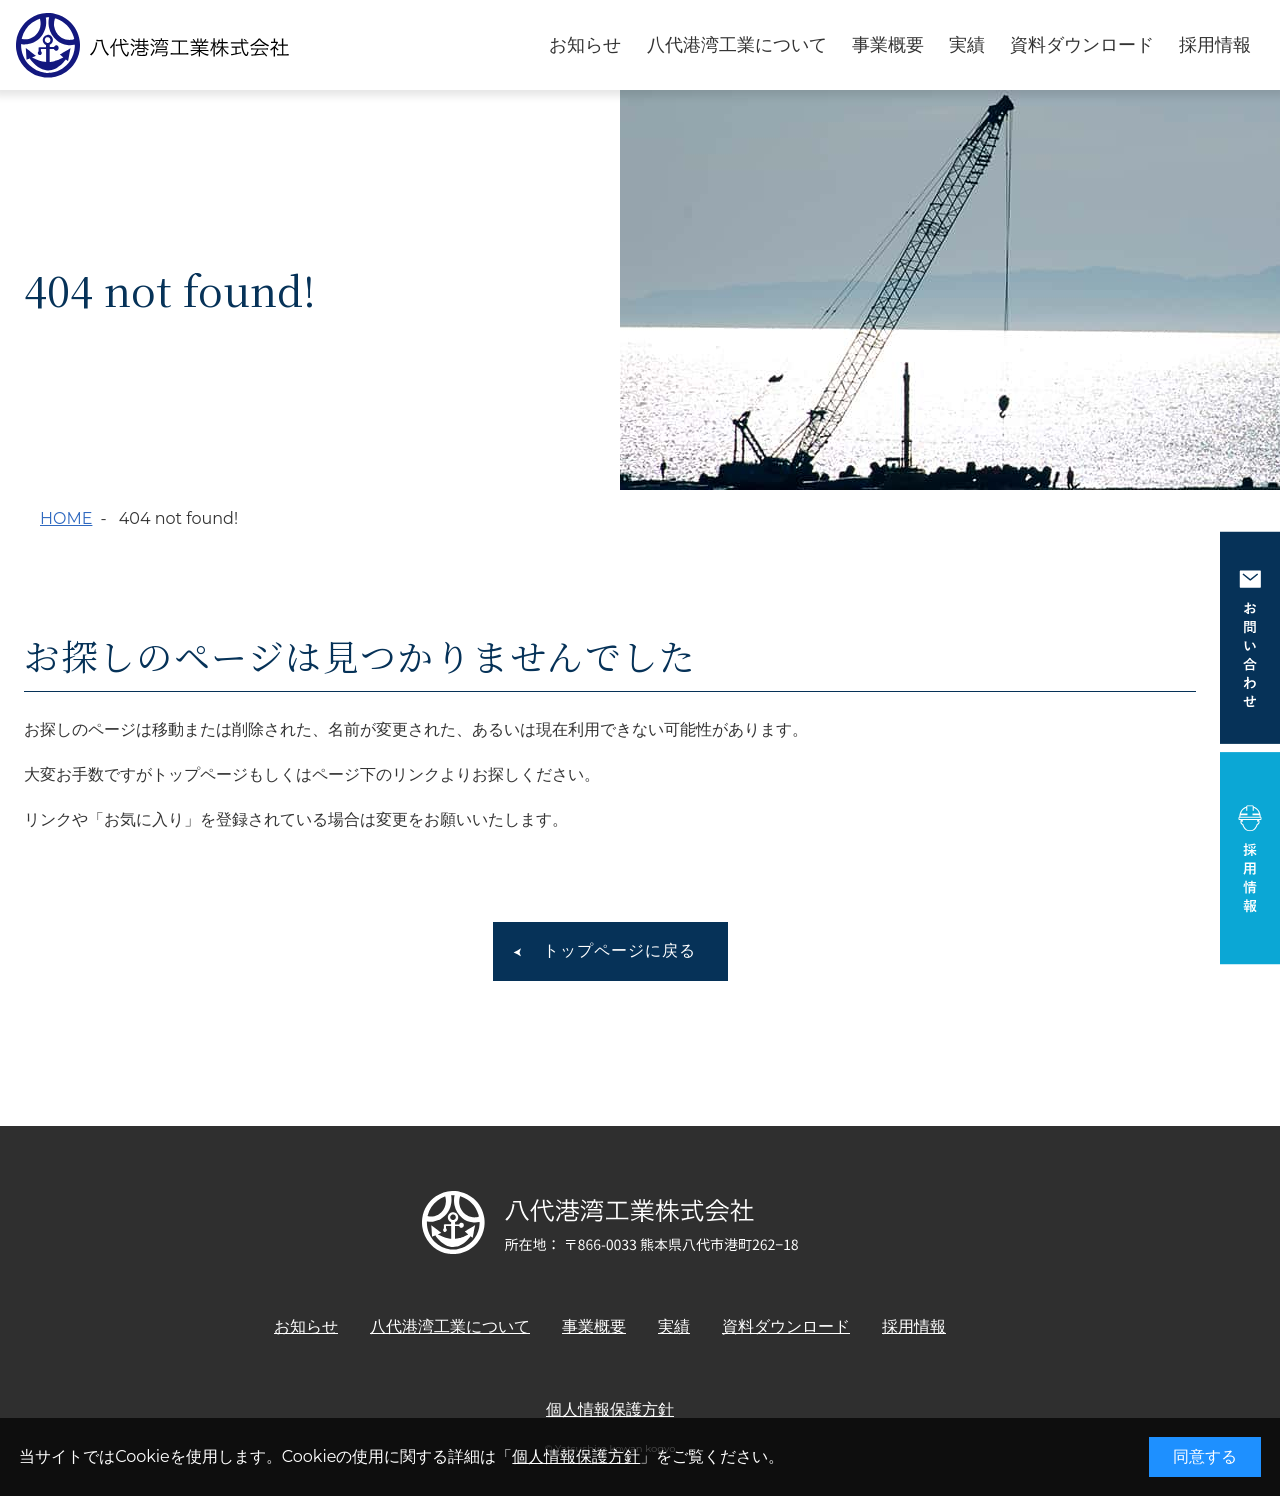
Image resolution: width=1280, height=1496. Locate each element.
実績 (967, 45)
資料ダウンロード (1082, 45)
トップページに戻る (619, 950)
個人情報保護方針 (576, 1456)
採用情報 (1215, 45)
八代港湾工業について (737, 45)
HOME (66, 518)
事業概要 (888, 45)
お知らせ (585, 45)
